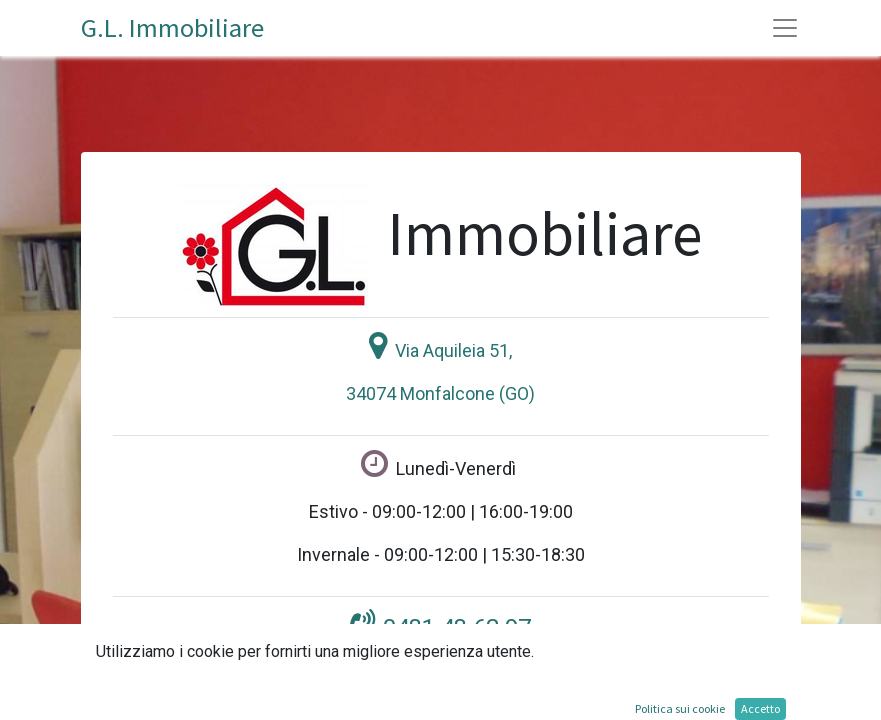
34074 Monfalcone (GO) (440, 393)
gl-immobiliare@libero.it (452, 700)
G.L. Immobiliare (172, 27)
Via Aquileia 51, (453, 350)
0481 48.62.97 (457, 628)
